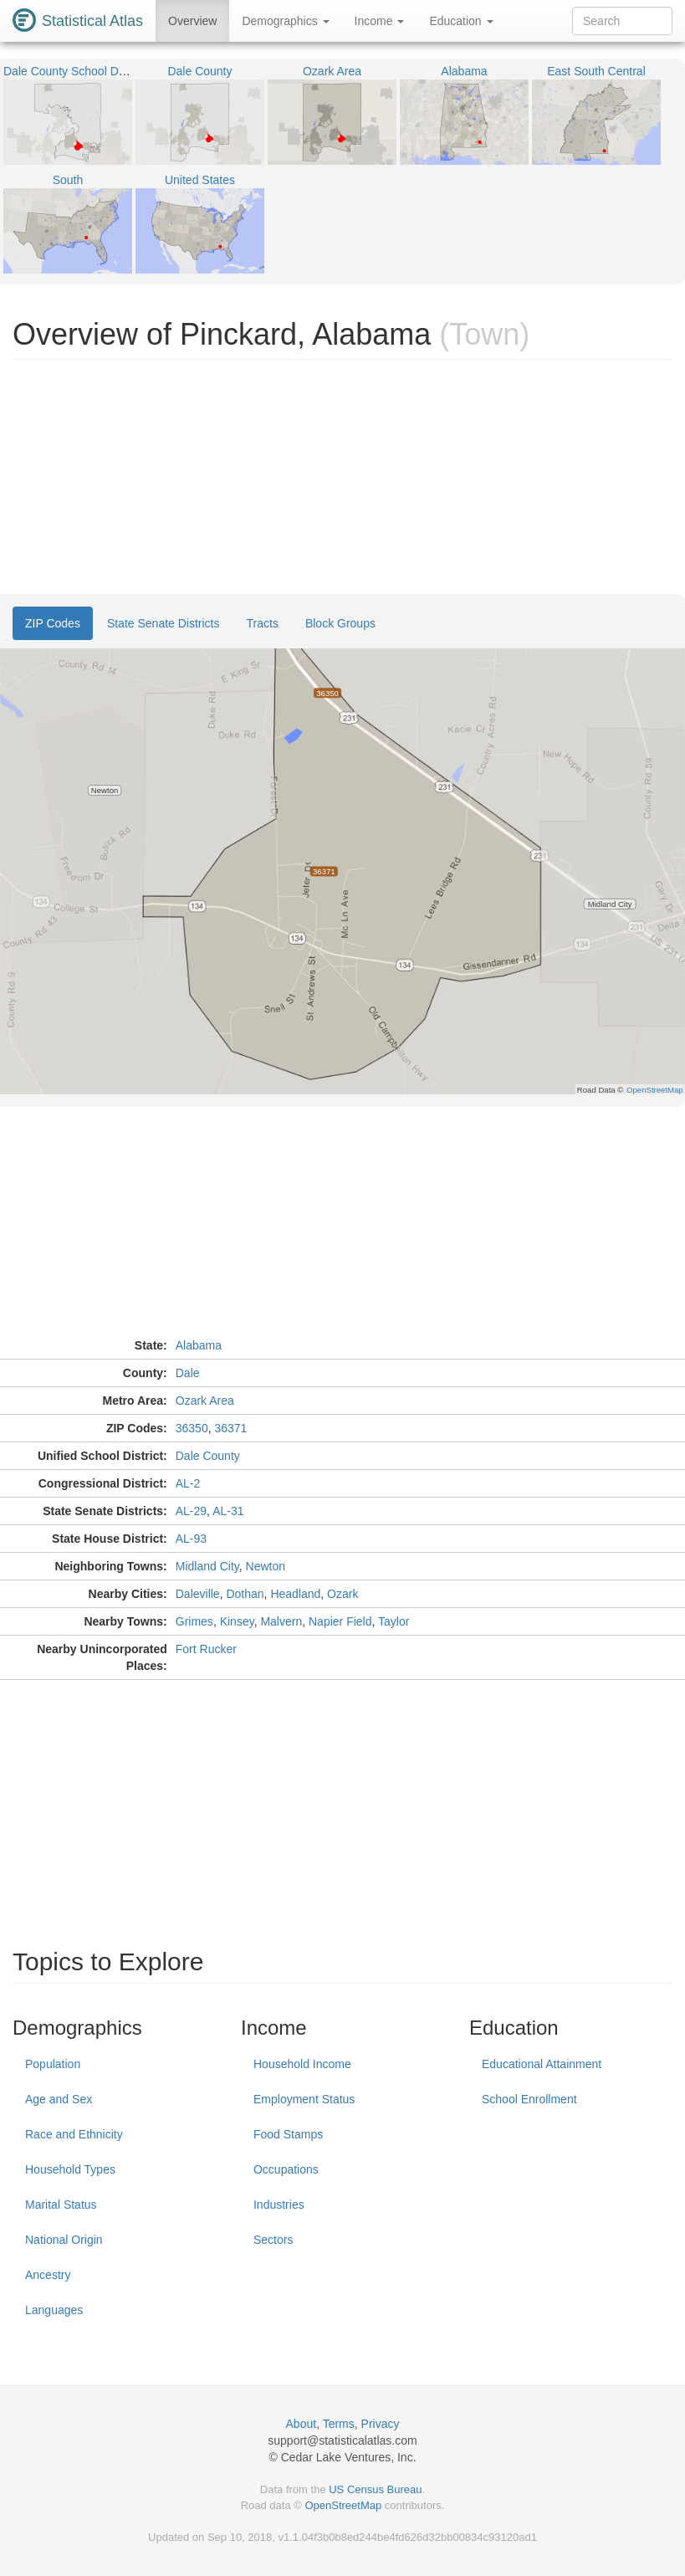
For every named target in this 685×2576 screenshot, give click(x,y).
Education (461, 21)
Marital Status (61, 2204)
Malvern (281, 1621)
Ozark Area (205, 1400)
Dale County (208, 1455)
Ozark (342, 1593)
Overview (192, 21)
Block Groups (340, 623)
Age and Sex (58, 2099)
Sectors (273, 2239)
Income (380, 21)
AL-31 (227, 1511)
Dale (188, 1373)
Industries (278, 2204)
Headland (295, 1593)
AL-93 (191, 1538)
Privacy (380, 2423)
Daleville (198, 1593)
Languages (54, 2310)
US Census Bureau (375, 2489)
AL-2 (188, 1483)
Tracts (263, 623)
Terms (339, 2423)
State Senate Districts (163, 623)
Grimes (194, 1621)
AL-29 (191, 1511)
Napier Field (340, 1621)
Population (52, 2064)
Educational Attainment (541, 2064)
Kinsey (237, 1621)
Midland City (207, 1566)
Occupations (286, 2169)
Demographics (285, 21)
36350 (192, 1428)
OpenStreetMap (342, 2505)
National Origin (64, 2239)
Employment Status (304, 2099)
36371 (230, 1428)
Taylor (393, 1621)
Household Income (302, 2064)
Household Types (70, 2169)
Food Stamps (288, 2134)
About (301, 2423)
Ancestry (47, 2275)
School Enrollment (529, 2099)
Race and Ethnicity (74, 2134)
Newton (265, 1566)
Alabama (199, 1345)
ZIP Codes (52, 623)
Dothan (244, 1593)
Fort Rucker (206, 1649)
